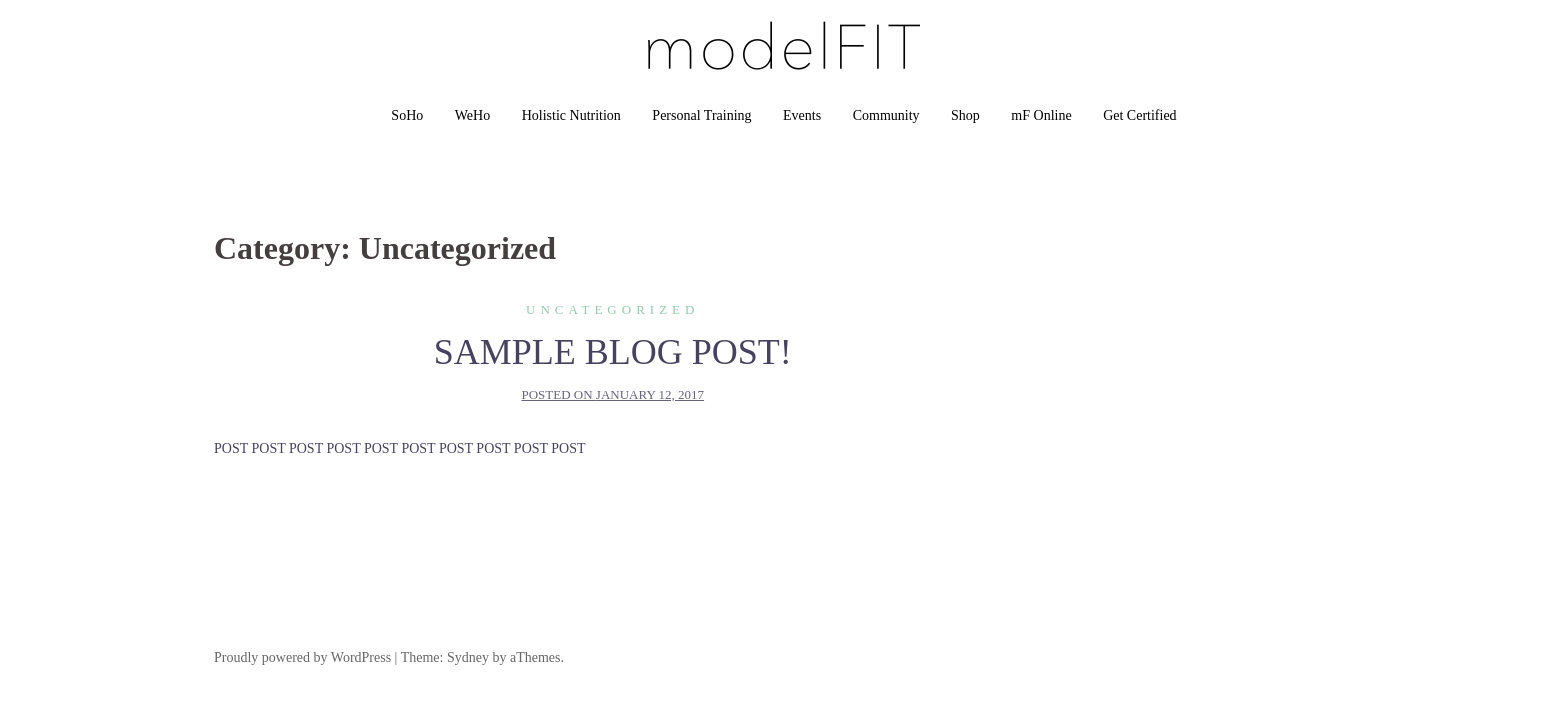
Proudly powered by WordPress (302, 657)
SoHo (407, 115)
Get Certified (1139, 115)
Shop (965, 115)
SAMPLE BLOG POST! (613, 352)
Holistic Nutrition (571, 115)
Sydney (468, 657)
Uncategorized (612, 309)
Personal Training (701, 115)
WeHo (472, 115)
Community (886, 115)
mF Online (1041, 115)
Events (802, 115)
